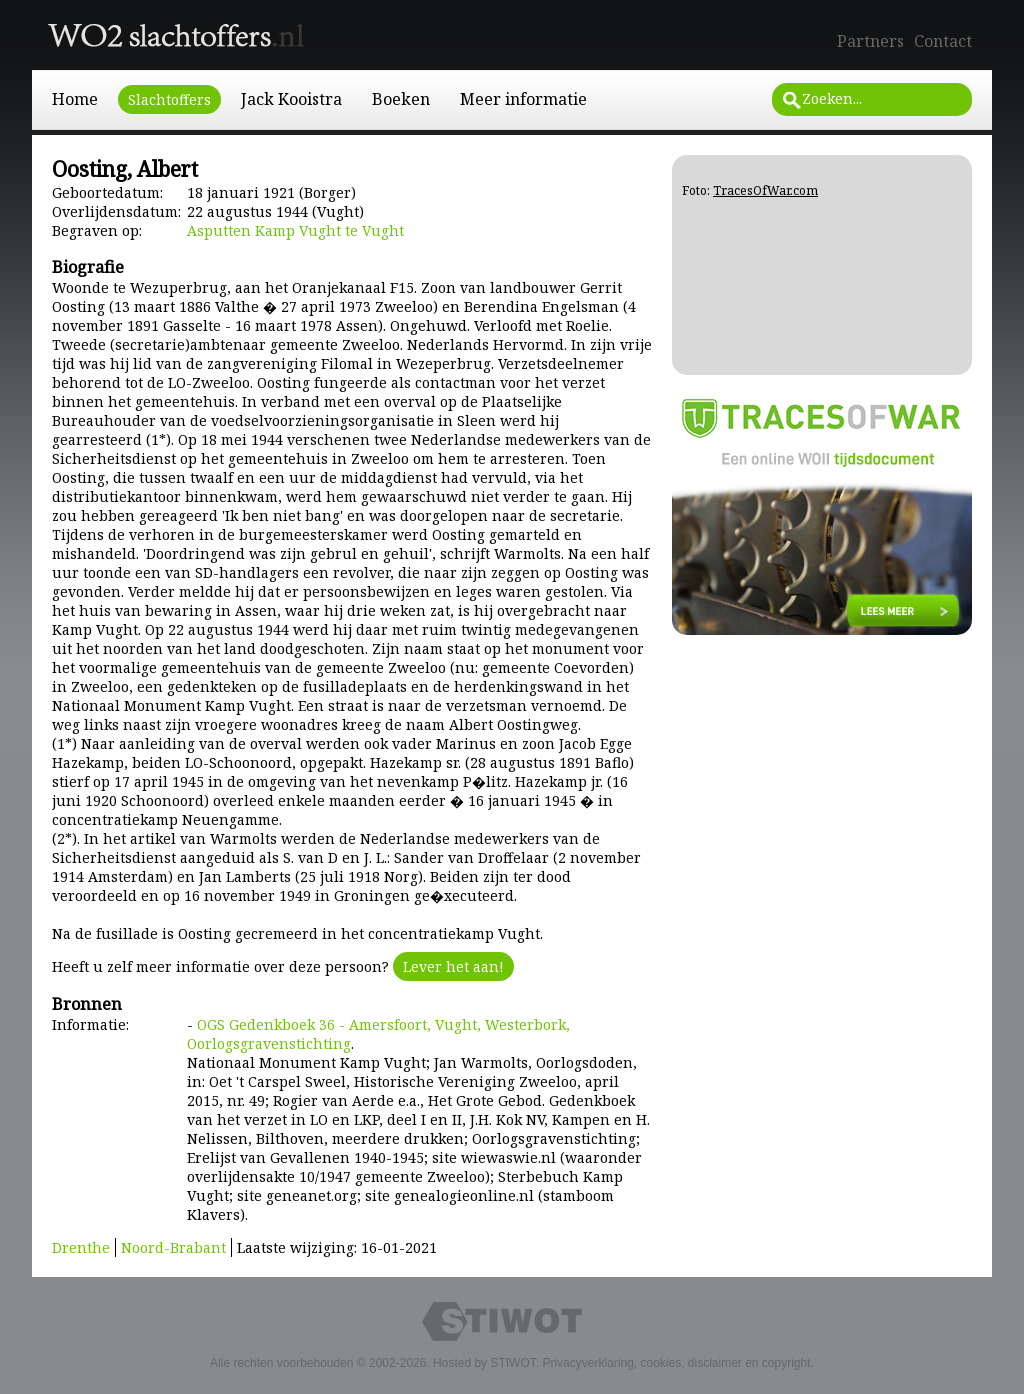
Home (75, 99)
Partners (870, 41)
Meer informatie (523, 99)
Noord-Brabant (173, 1247)
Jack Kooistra (291, 99)
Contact (943, 41)
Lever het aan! (453, 966)
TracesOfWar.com (765, 190)
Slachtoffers (169, 99)
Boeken (401, 99)
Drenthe (81, 1247)
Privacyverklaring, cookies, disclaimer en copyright (676, 1363)
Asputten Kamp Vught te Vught (295, 230)
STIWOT (512, 1363)
